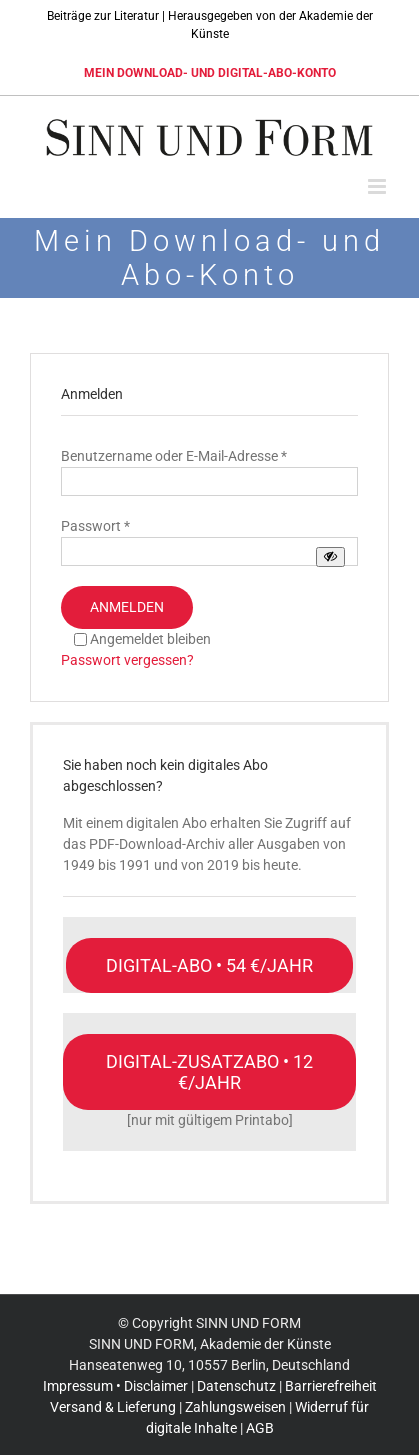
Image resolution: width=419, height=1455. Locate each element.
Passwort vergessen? (127, 660)
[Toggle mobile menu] (378, 186)
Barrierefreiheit (331, 1386)
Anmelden (127, 607)
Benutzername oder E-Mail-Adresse (174, 456)
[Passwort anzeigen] (330, 556)
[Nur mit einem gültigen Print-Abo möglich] (209, 1072)
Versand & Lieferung (113, 1407)
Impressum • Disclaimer (115, 1386)
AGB (260, 1428)
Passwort (95, 526)
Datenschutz (236, 1386)
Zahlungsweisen (235, 1407)
